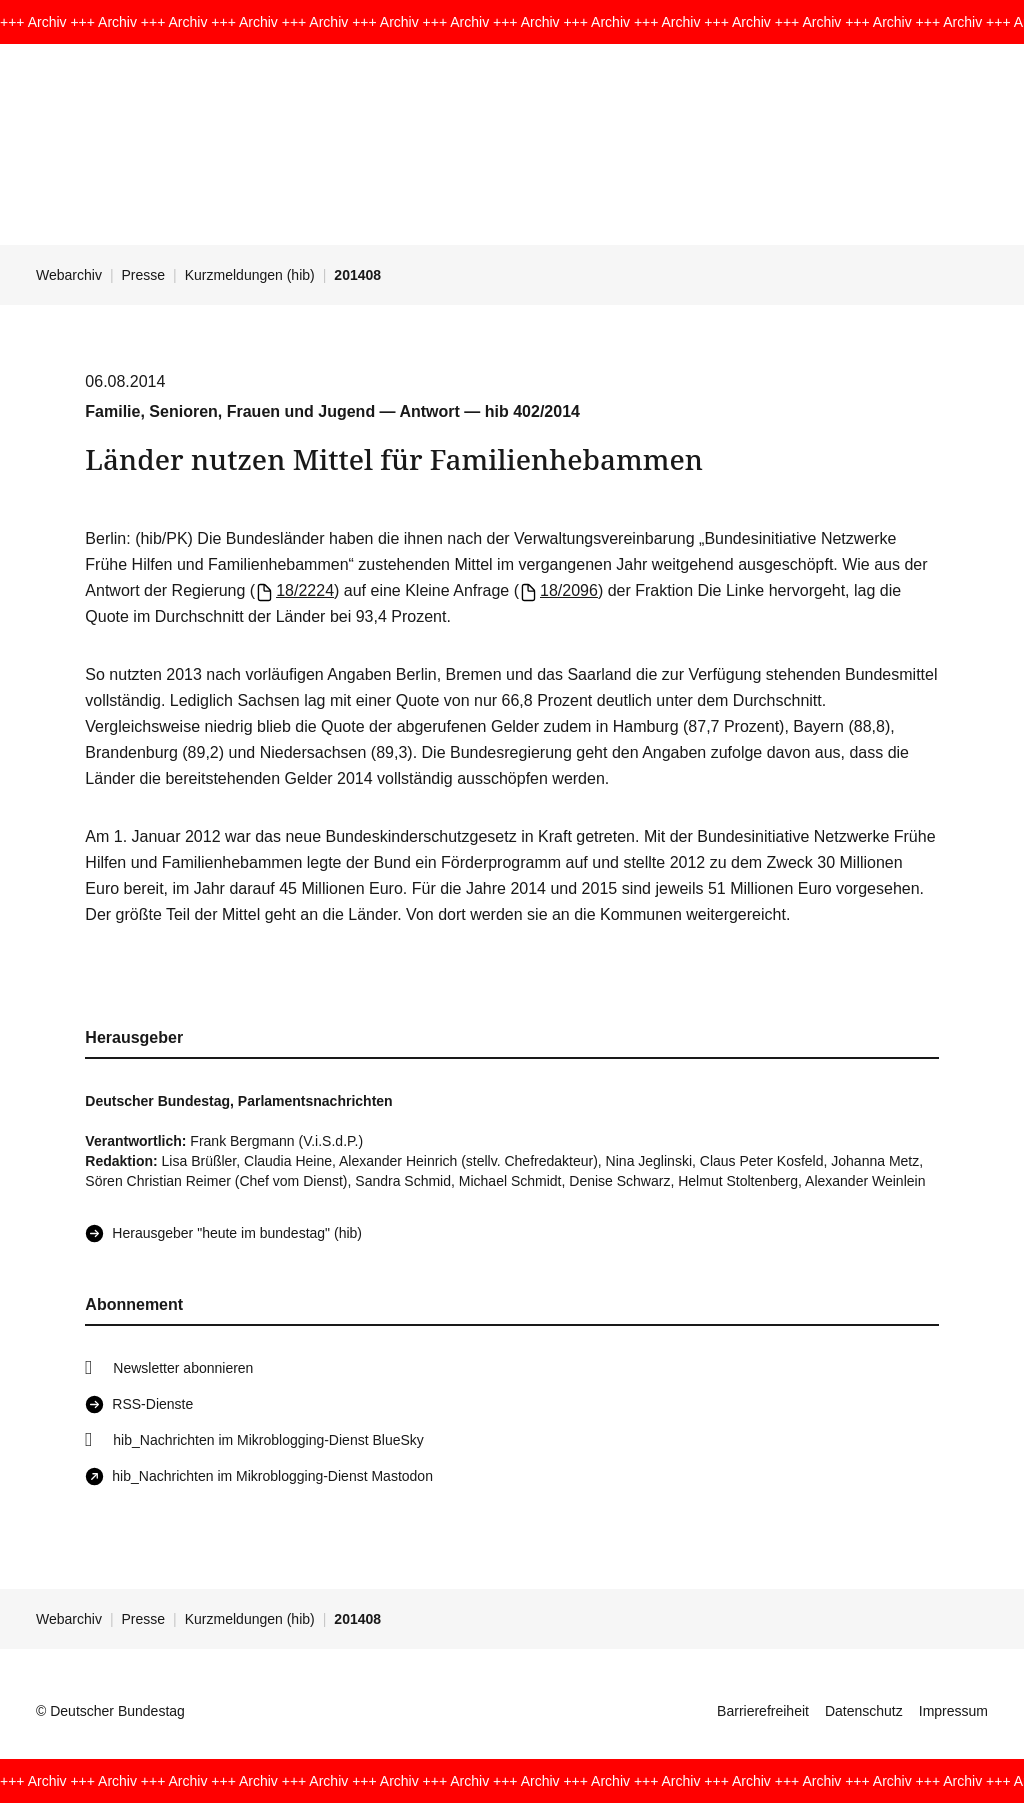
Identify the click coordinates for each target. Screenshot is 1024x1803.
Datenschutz (864, 1711)
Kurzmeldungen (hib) (250, 275)
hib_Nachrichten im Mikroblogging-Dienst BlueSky (268, 1440)
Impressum (953, 1711)
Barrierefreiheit (763, 1711)
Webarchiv (69, 275)
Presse (144, 275)
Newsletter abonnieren (183, 1368)
